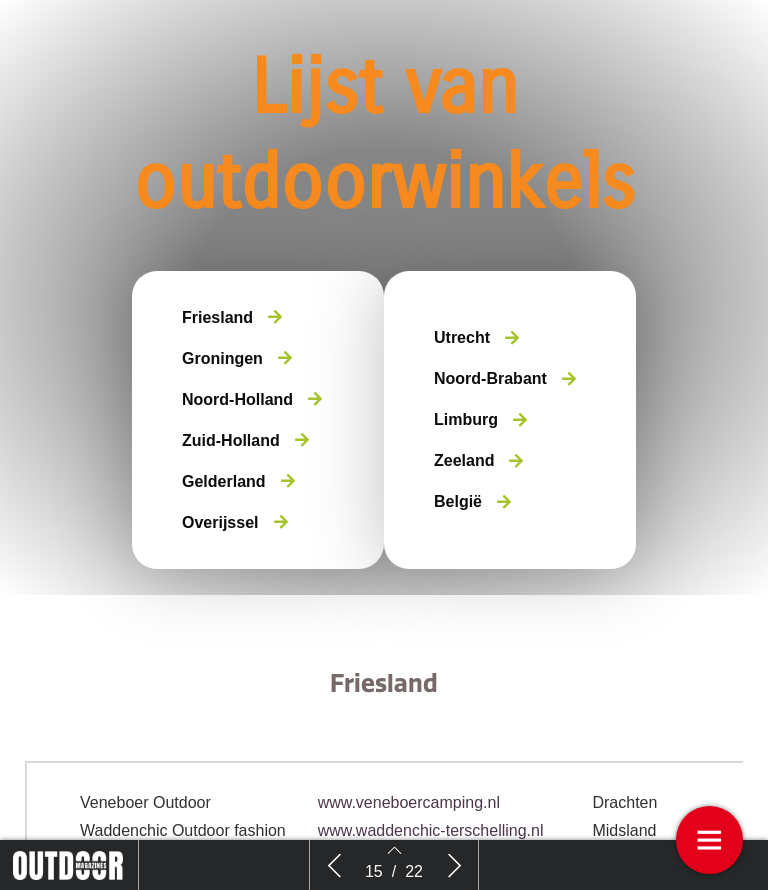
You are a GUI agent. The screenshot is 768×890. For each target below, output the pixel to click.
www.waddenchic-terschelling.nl (431, 830)
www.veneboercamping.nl (409, 802)
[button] (232, 317)
